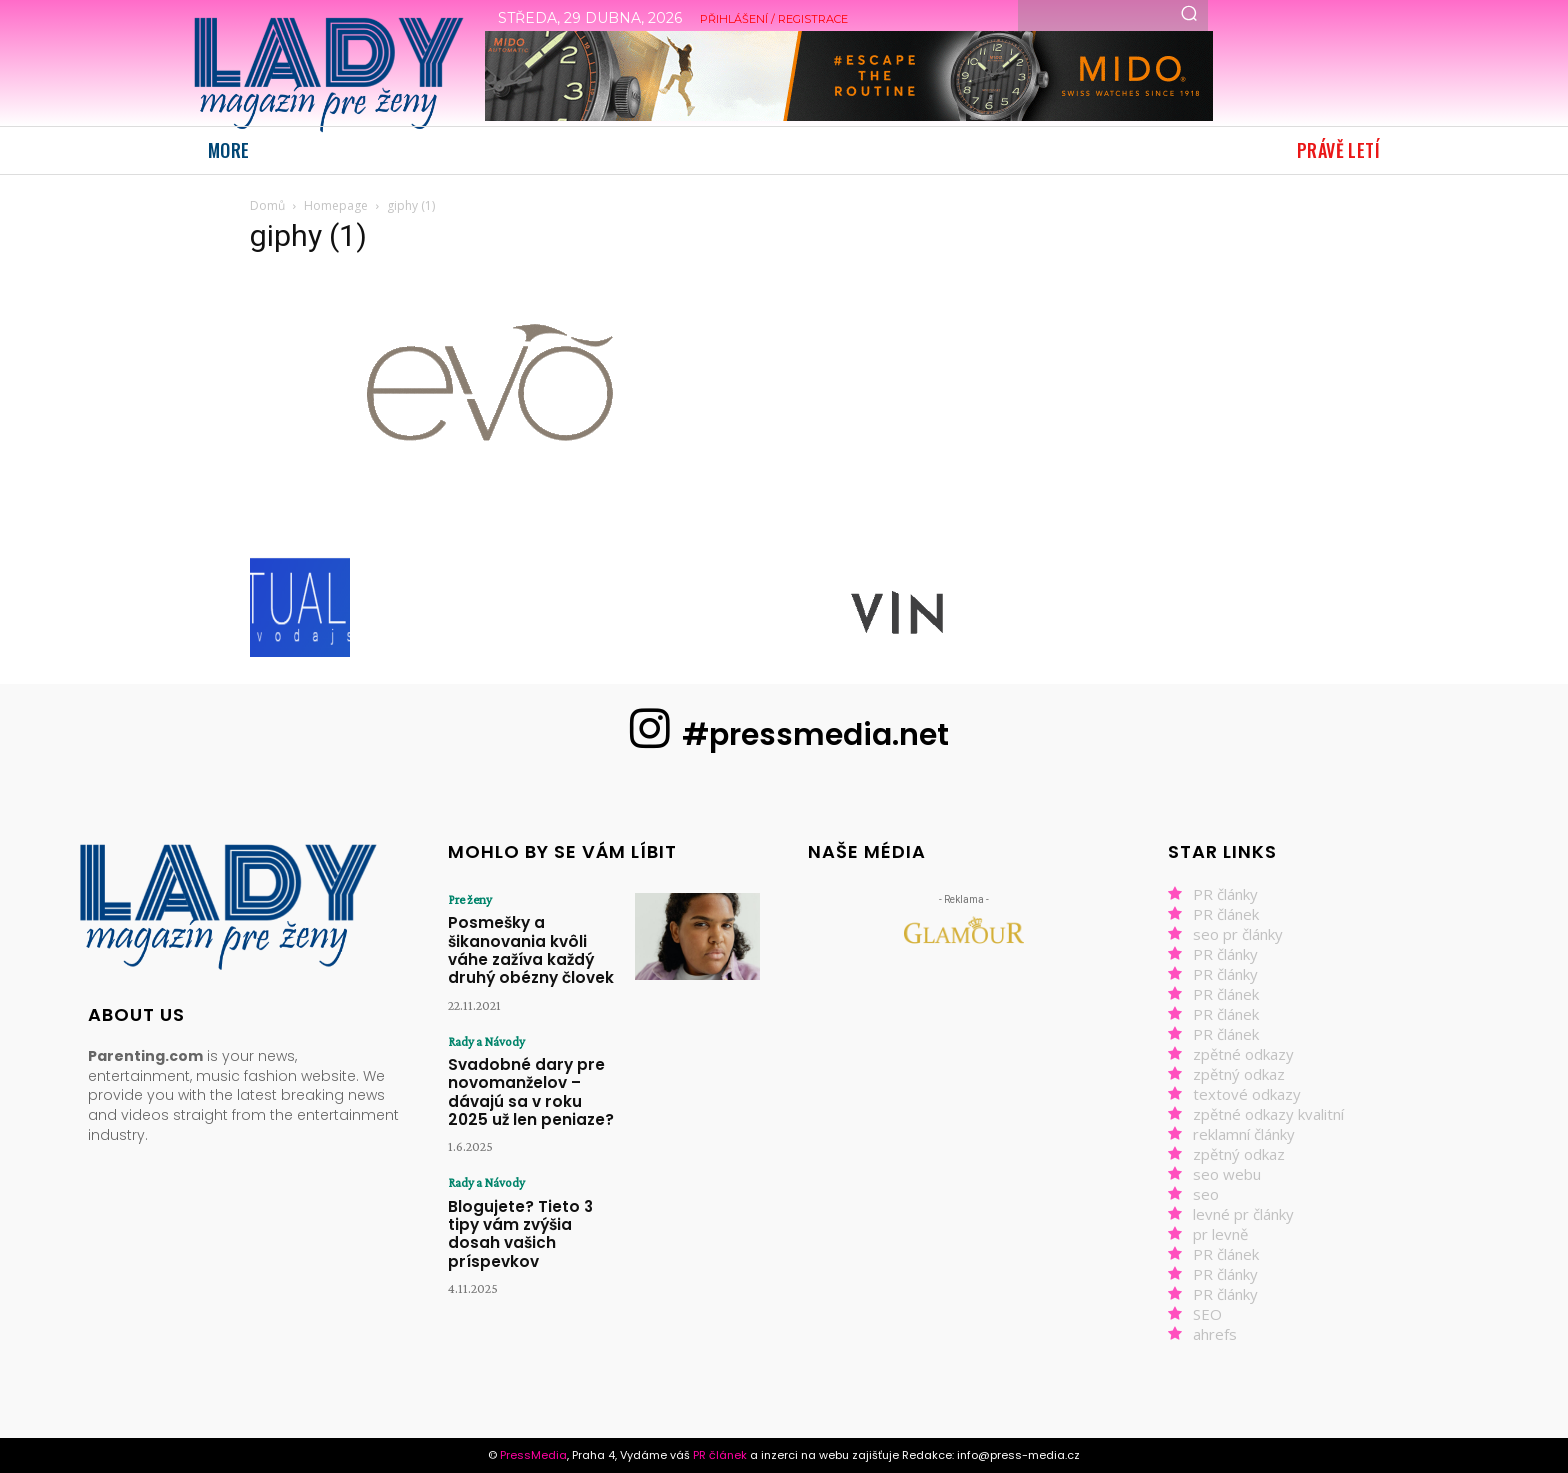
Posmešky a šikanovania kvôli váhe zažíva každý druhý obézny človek (534, 936)
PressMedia (533, 1455)
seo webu (1227, 1174)
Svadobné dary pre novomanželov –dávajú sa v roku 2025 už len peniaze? (531, 1058)
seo (1206, 1194)
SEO (1207, 1314)
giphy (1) (308, 235)
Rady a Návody (484, 1013)
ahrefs (1215, 1334)
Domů (267, 205)
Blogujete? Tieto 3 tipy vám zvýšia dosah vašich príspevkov (536, 1179)
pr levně (1220, 1234)
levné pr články (1243, 1214)
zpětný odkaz (1239, 1074)
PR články (1225, 894)
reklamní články (1244, 1134)
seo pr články (1238, 934)
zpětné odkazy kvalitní (1268, 1114)
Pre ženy (467, 899)
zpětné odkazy (1243, 1054)
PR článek (1226, 914)
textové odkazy (1247, 1094)
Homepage (336, 205)
